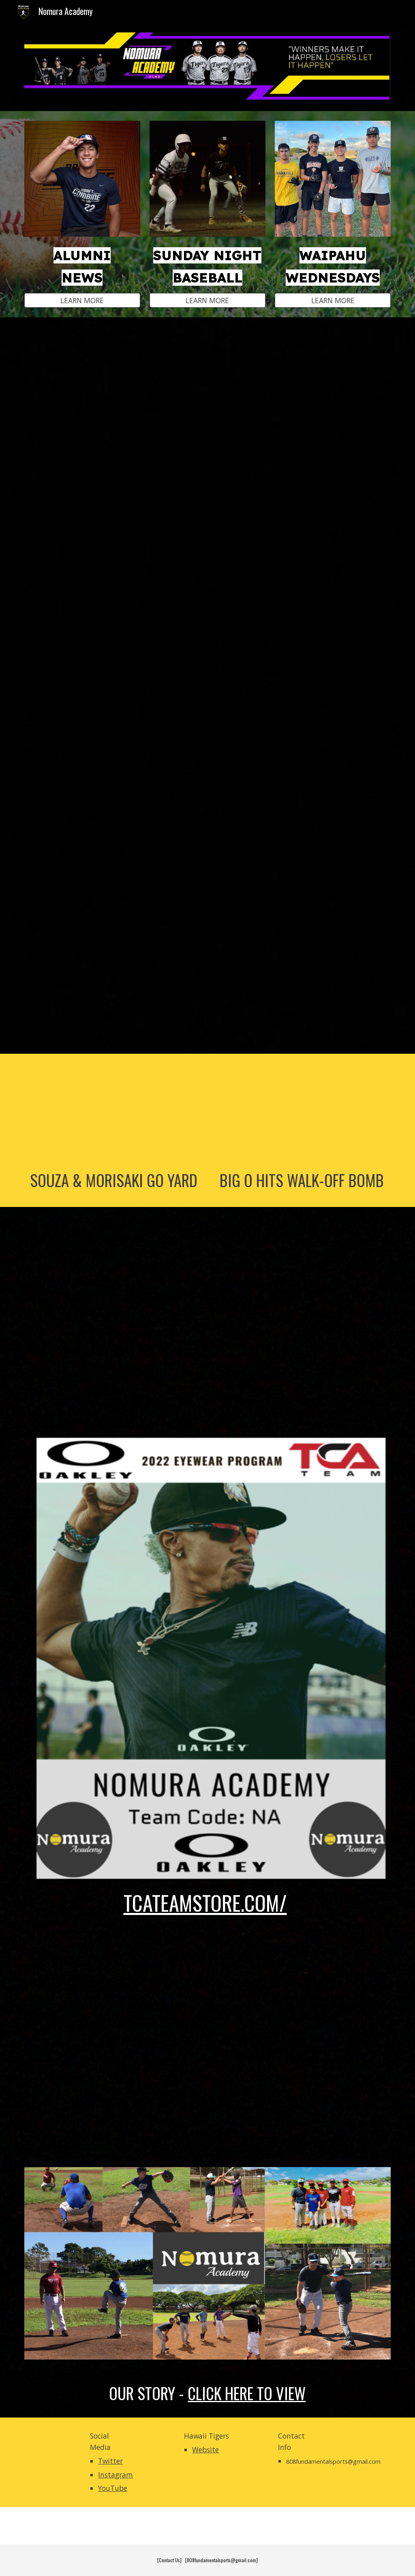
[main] (82, 265)
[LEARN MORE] (82, 300)
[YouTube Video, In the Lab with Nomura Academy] (207, 919)
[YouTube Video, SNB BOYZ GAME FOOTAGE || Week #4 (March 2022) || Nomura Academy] (301, 1113)
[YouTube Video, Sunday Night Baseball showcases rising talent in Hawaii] (207, 451)
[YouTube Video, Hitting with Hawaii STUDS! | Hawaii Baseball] (207, 685)
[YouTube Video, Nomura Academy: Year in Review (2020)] (207, 2039)
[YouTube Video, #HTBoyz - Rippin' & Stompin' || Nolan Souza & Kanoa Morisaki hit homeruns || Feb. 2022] (113, 1113)
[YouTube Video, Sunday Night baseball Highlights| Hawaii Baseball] (207, 1320)
